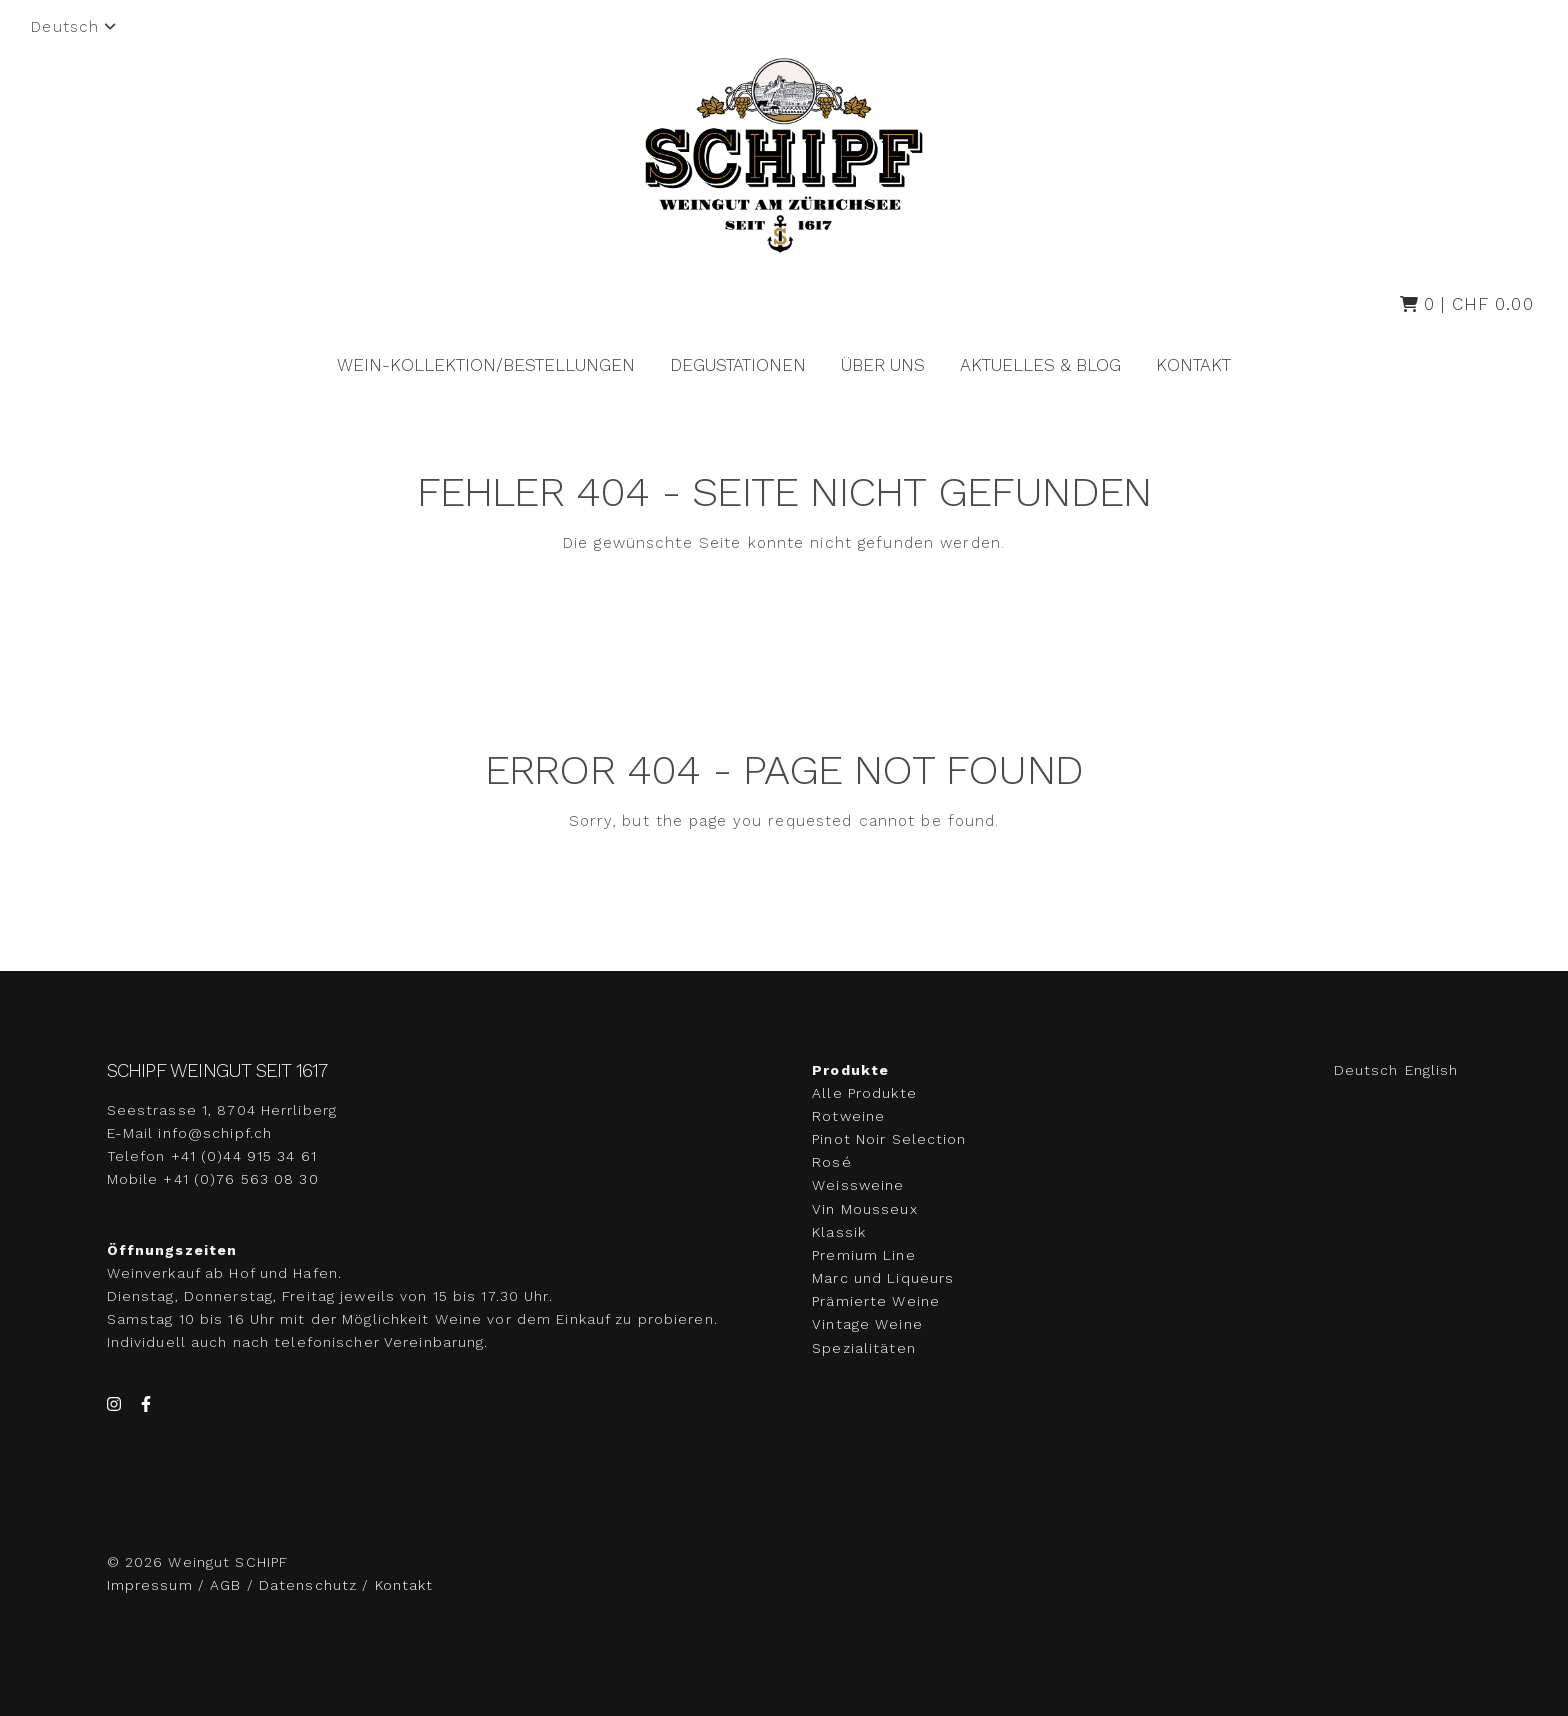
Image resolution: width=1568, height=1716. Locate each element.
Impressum (152, 1585)
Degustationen (738, 365)
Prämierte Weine (876, 1301)
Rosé (831, 1162)
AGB (225, 1585)
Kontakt (1193, 365)
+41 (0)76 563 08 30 (240, 1179)
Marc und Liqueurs (883, 1278)
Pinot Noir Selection (889, 1139)
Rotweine (848, 1116)
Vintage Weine (867, 1325)
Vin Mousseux (864, 1209)
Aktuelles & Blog (1040, 365)
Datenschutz (308, 1585)
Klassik (839, 1232)
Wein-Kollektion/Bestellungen (486, 365)
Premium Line (863, 1255)
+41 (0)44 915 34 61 (244, 1156)
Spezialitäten (864, 1348)
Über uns (883, 365)
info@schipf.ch (215, 1133)
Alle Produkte (864, 1093)
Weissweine (858, 1186)
